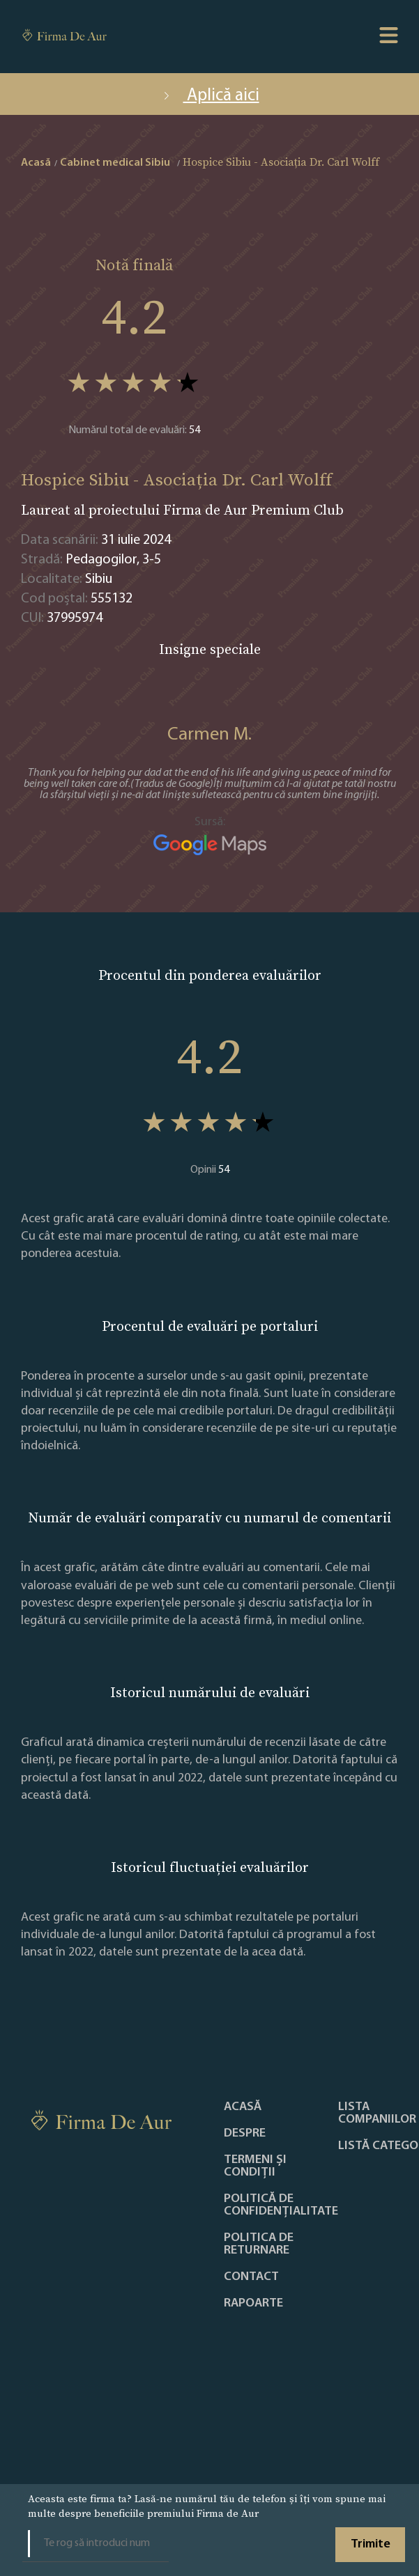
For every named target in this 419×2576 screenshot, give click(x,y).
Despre (245, 2134)
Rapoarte (253, 2303)
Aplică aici (209, 95)
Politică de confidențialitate (281, 2205)
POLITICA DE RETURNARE (259, 2244)
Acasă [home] (36, 163)
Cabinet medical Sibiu (115, 163)
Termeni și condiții (255, 2166)
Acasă (242, 2107)
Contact (251, 2277)
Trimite (370, 2544)
